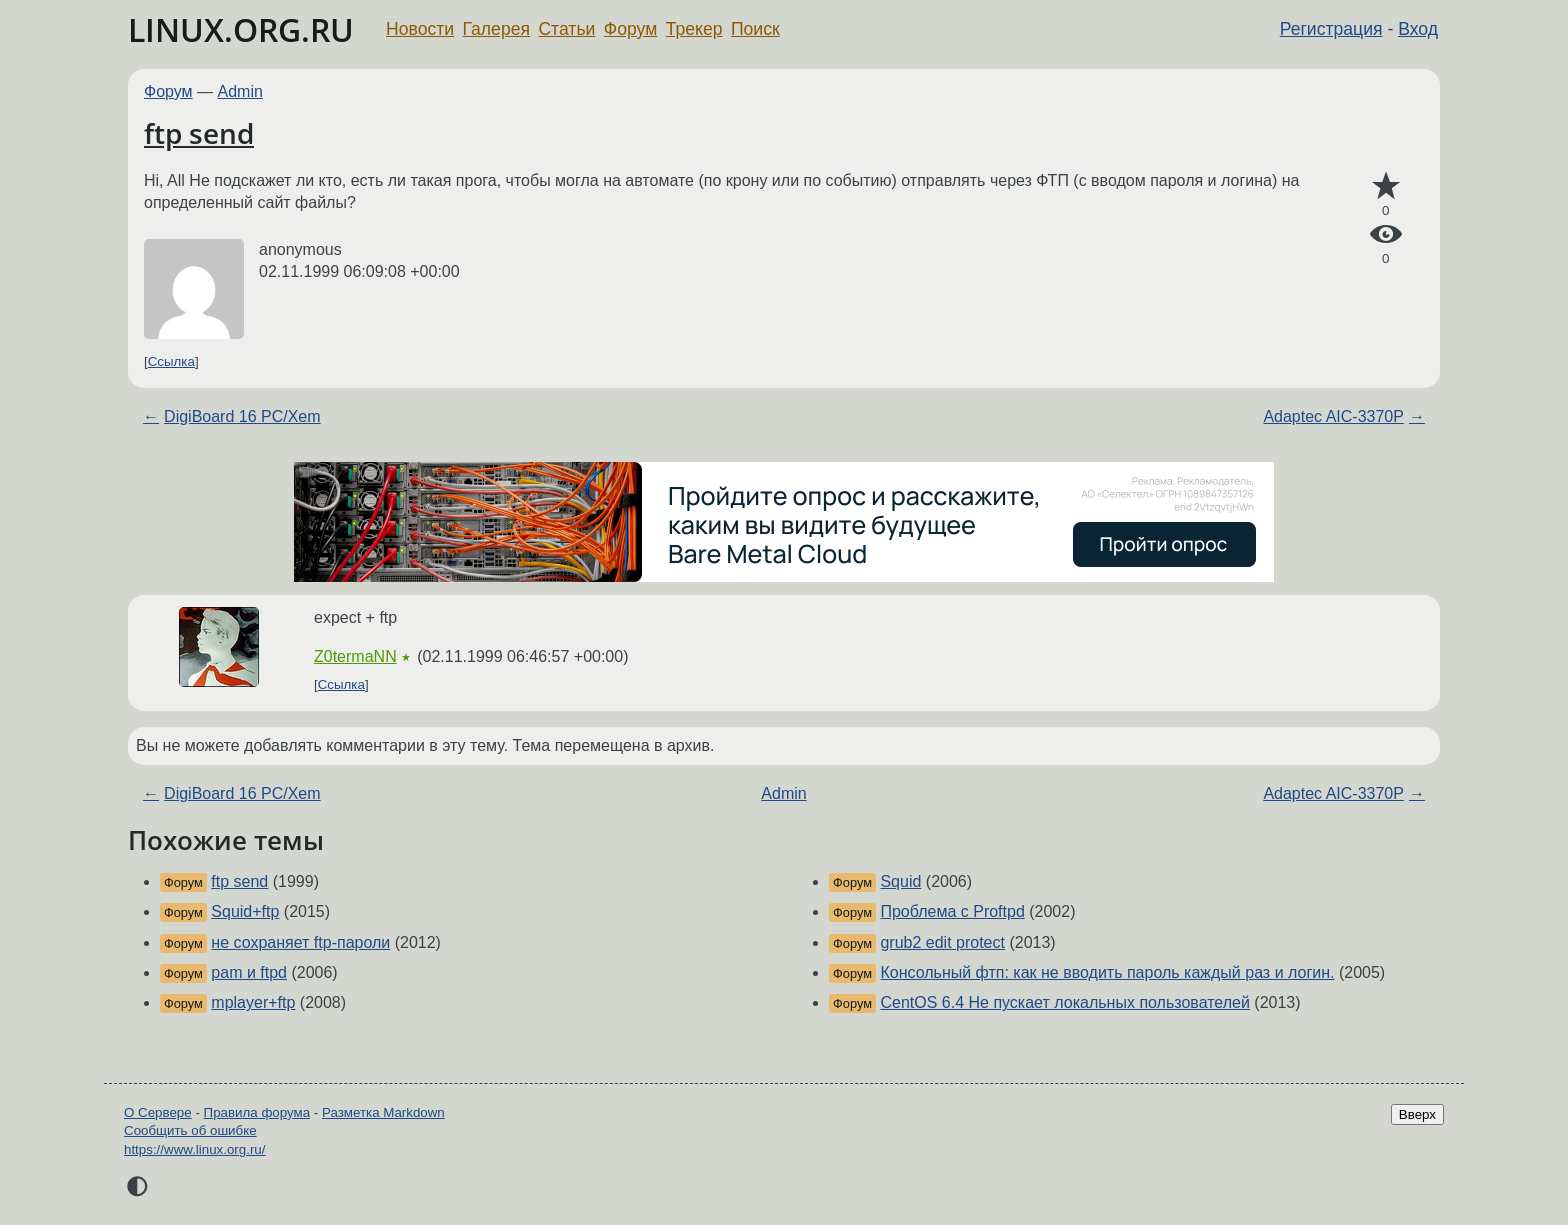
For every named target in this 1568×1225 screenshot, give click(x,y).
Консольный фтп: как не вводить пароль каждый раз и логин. (1107, 972)
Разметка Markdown (383, 1112)
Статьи (566, 29)
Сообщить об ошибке (190, 1130)
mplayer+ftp (253, 1002)
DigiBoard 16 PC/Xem (242, 416)
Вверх (1417, 1114)
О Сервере (158, 1112)
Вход (1418, 29)
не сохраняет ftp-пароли (300, 942)
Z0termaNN (355, 656)
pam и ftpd (249, 972)
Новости (420, 29)
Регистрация (1331, 29)
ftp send (199, 133)
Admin (240, 91)
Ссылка (171, 361)
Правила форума (257, 1112)
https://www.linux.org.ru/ (194, 1149)
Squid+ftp (245, 911)
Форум (630, 29)
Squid (900, 881)
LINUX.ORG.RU (241, 29)
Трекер (694, 29)
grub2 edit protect (942, 942)
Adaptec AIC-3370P (1333, 416)
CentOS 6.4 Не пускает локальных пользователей (1064, 1002)
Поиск (755, 29)
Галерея (496, 29)
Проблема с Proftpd (952, 911)
